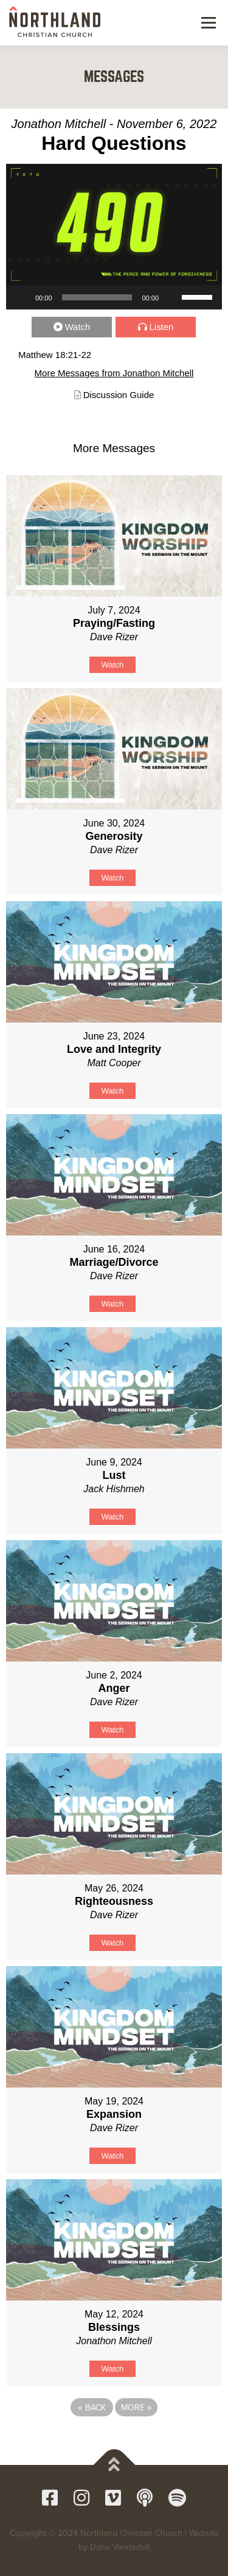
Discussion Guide (118, 395)
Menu (207, 22)
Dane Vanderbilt (120, 2547)
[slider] (97, 297)
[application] (114, 297)
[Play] (22, 297)
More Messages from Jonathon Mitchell (114, 373)
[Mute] (172, 297)
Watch (78, 327)
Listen (162, 327)
